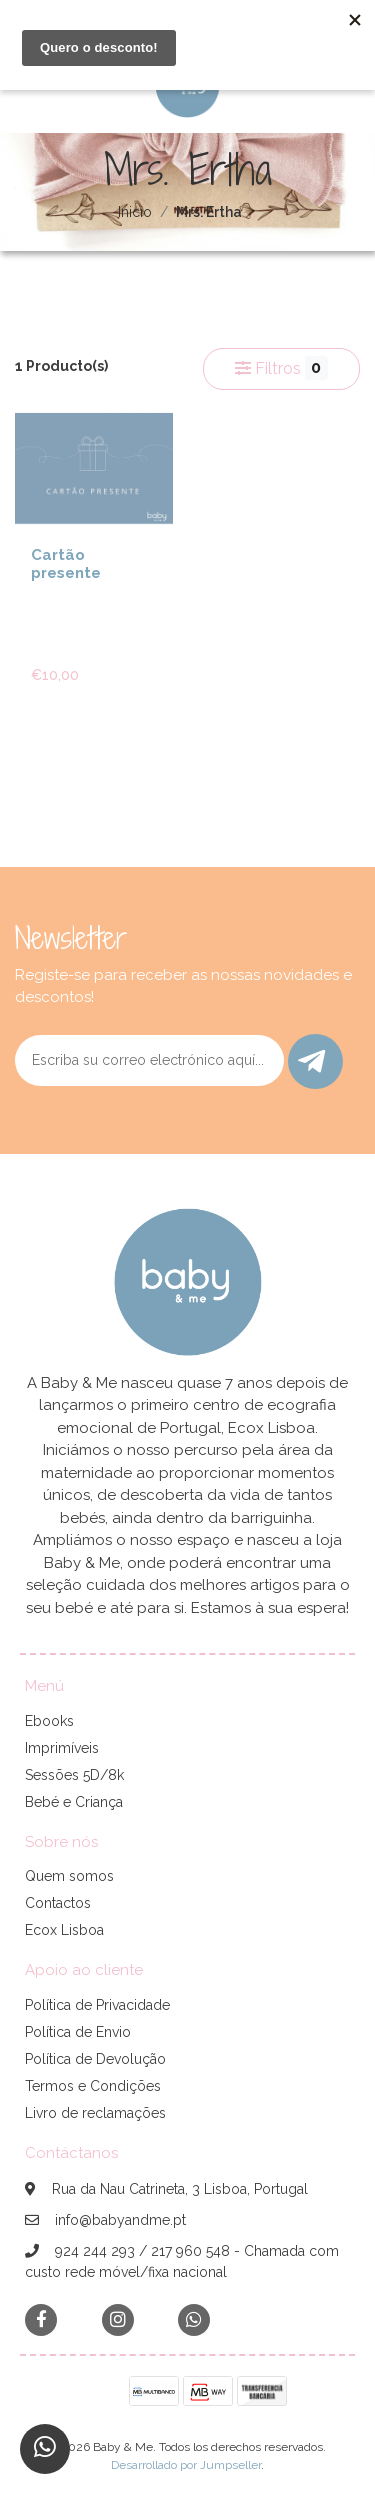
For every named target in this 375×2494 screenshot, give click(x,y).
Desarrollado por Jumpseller (186, 2465)
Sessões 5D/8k (74, 1775)
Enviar (311, 1061)
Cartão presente (66, 564)
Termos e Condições (93, 2086)
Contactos (58, 1903)
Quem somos (69, 1876)
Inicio (135, 212)
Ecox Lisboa (64, 1930)
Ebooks (49, 1721)
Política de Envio (78, 2032)
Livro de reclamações (95, 2113)
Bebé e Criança (74, 1802)
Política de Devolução (95, 2059)
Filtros (281, 368)
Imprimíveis (62, 1748)
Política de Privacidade (97, 2005)
